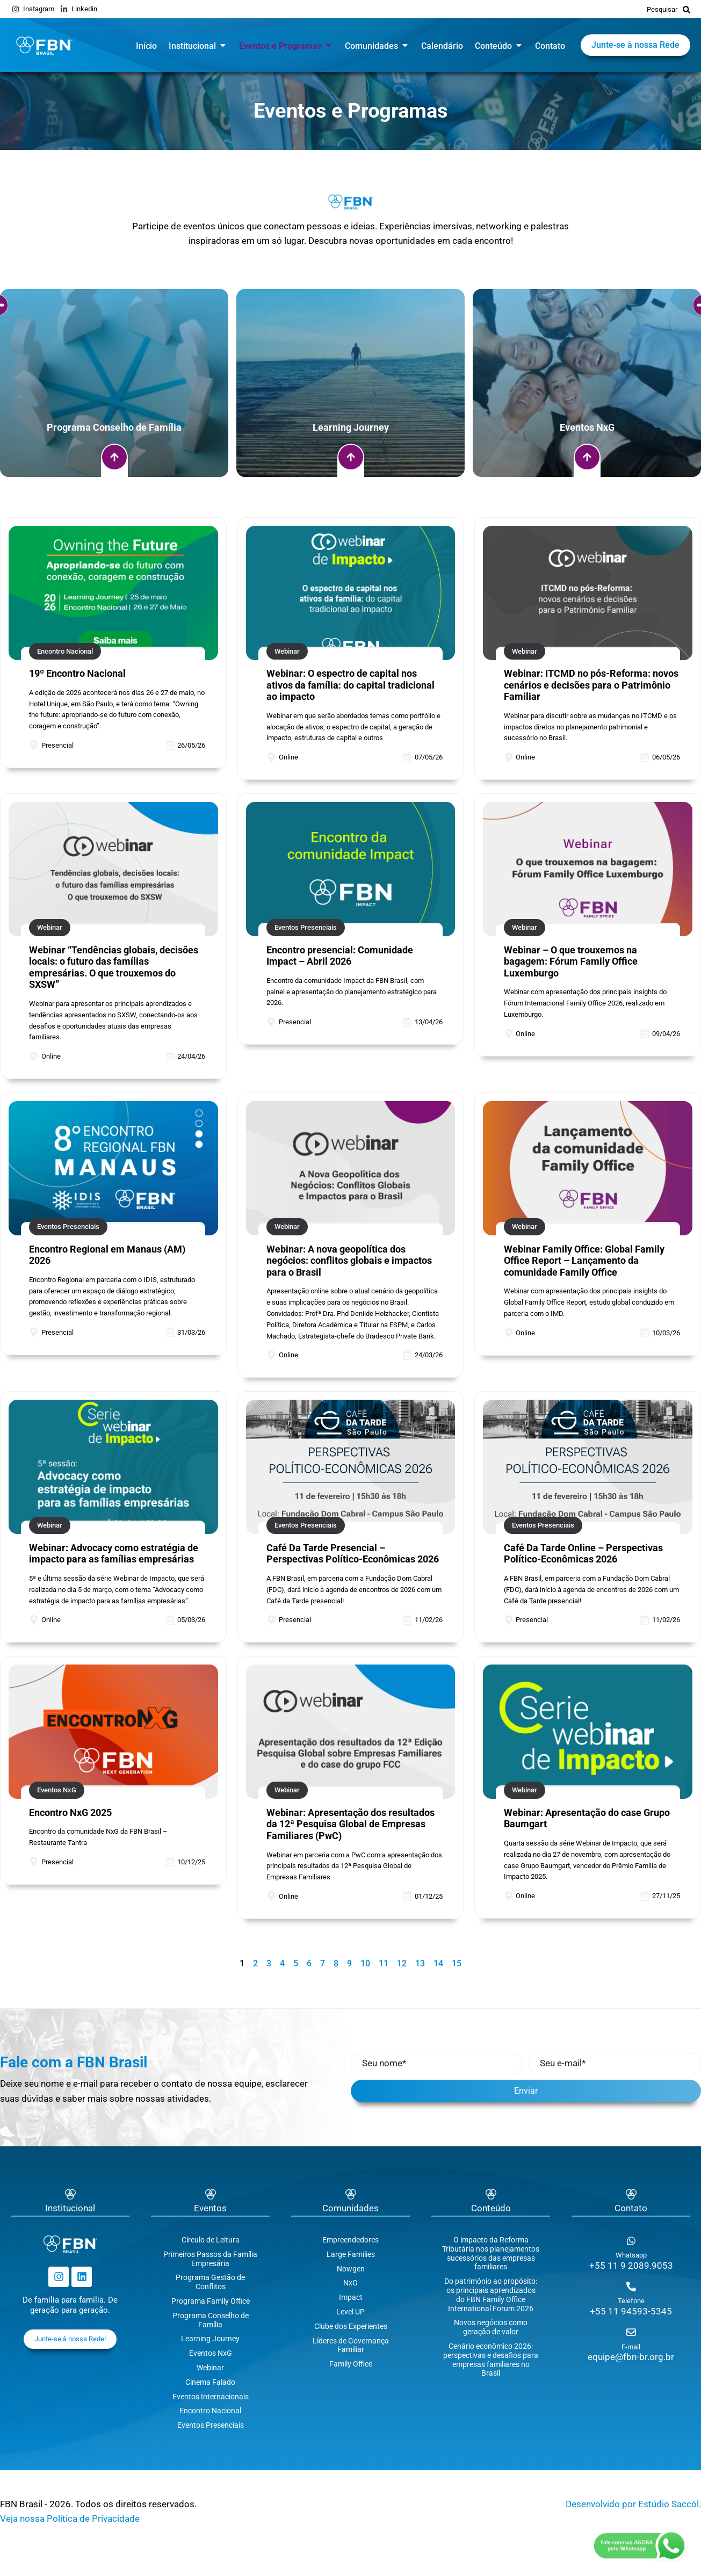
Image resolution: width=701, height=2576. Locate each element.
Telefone (631, 2301)
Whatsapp (631, 2255)
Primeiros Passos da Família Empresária (210, 2259)
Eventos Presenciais (210, 2425)
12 (402, 1963)
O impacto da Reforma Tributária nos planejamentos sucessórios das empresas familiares (490, 2253)
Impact (351, 2297)
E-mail (630, 2347)
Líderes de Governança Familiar (351, 2345)
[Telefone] (631, 2286)
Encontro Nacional (210, 2410)
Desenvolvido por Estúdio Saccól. (633, 2504)
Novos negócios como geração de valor (490, 2327)
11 (383, 1963)
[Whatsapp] (631, 2241)
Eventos (210, 2208)
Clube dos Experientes (350, 2326)
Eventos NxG (210, 2353)
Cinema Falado (210, 2382)
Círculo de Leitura (211, 2239)
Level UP (350, 2311)
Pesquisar (662, 9)
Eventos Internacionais (210, 2396)
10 (365, 1963)
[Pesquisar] (686, 9)
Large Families (351, 2254)
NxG (350, 2282)
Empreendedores (350, 2239)
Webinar (210, 2367)
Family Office (350, 2364)
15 (456, 1963)
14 (438, 1963)
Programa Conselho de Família (210, 2320)
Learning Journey (210, 2338)
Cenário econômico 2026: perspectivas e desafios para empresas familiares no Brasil (490, 2359)
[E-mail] (631, 2332)
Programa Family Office (210, 2301)
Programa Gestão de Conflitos (210, 2282)
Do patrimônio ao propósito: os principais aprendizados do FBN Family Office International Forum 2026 (490, 2294)
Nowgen (351, 2268)
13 (420, 1963)
